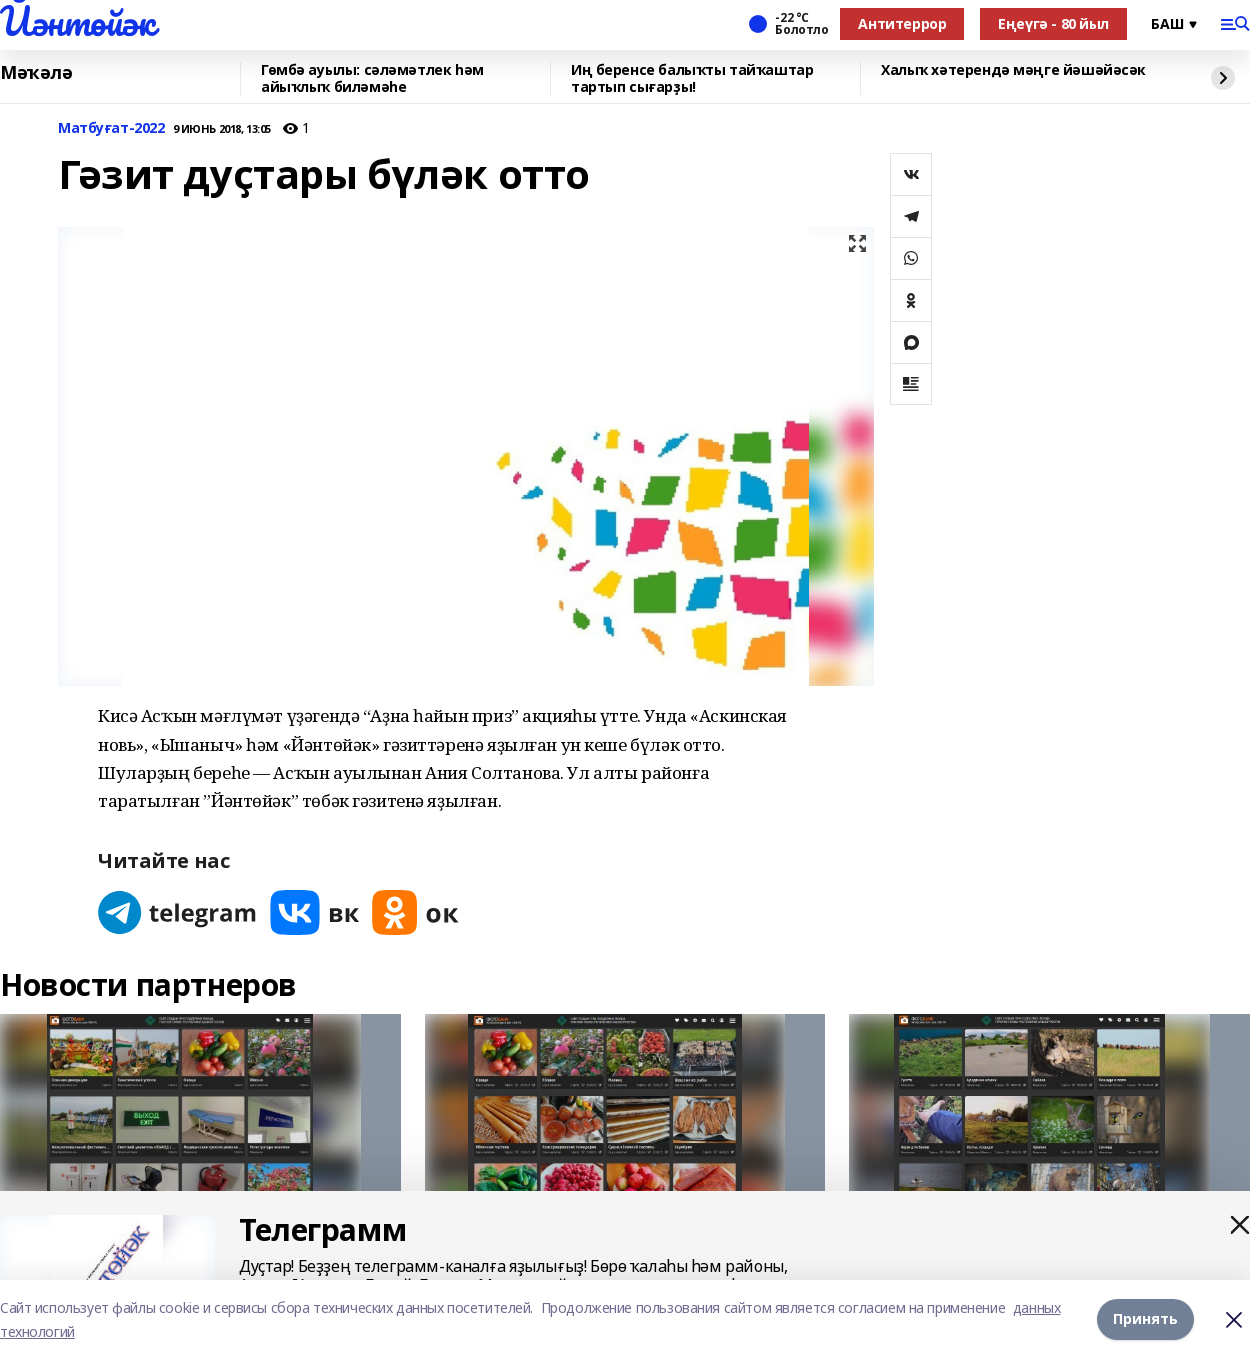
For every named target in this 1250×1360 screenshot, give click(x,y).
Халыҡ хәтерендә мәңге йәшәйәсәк (1013, 70)
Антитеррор (902, 23)
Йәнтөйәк (77, 21)
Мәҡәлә (36, 73)
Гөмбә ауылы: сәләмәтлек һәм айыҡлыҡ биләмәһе (372, 78)
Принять (1145, 1319)
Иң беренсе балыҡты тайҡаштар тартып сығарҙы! (692, 78)
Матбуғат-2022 (111, 128)
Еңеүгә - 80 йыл (1053, 23)
